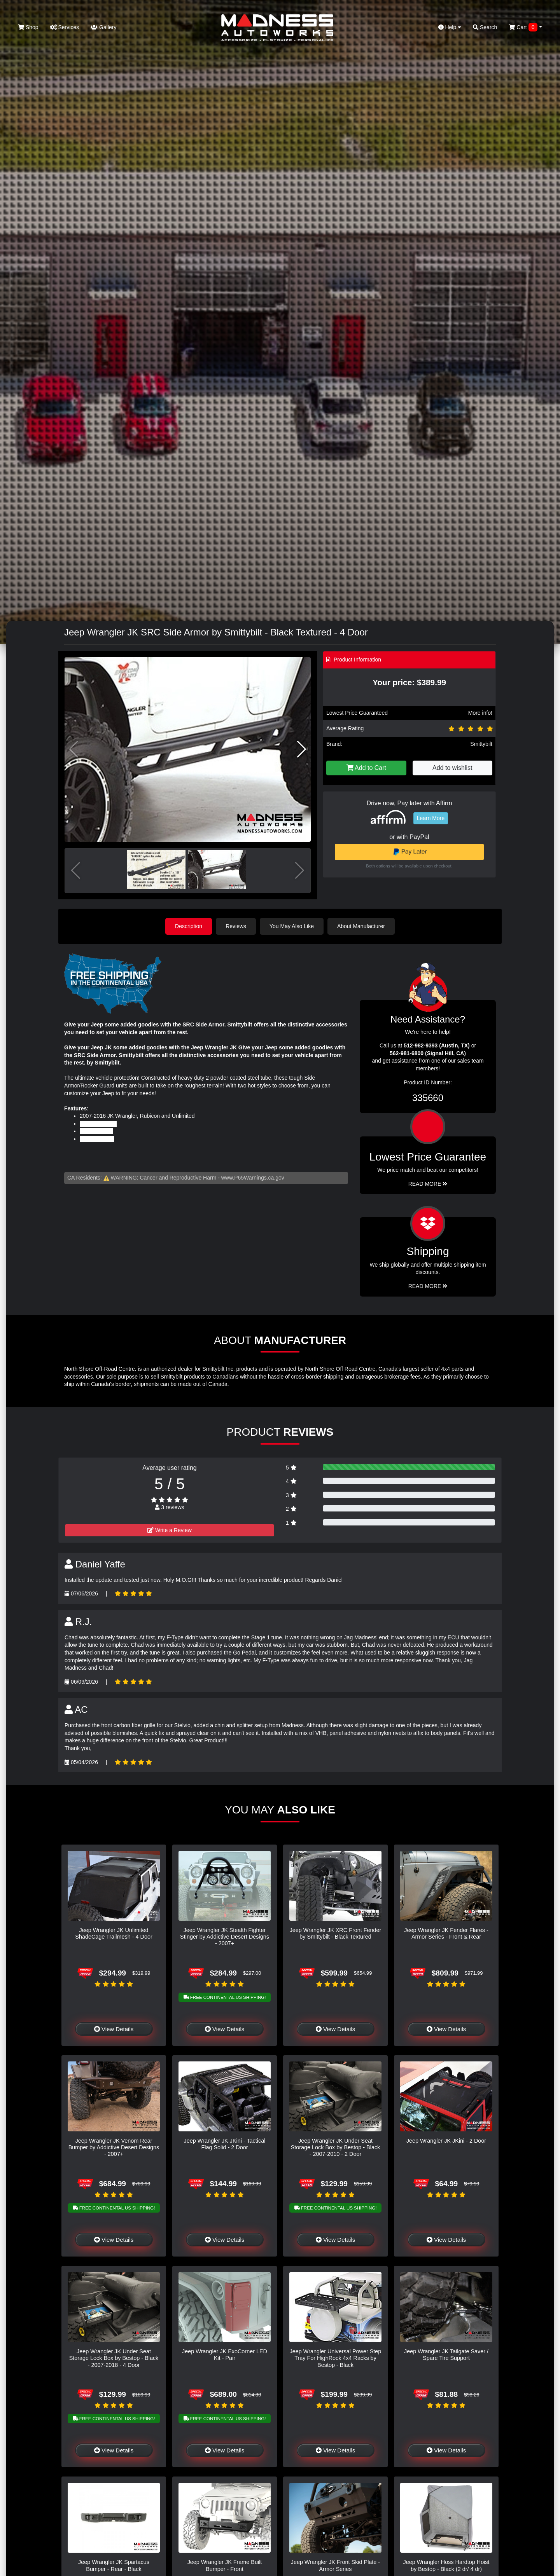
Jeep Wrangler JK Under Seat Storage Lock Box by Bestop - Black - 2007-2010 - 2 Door (335, 2147)
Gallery (103, 27)
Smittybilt (481, 744)
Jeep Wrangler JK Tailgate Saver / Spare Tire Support (446, 2354)
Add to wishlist (452, 767)
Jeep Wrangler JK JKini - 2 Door (446, 2141)
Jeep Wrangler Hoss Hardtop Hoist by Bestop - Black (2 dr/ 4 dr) (446, 2565)
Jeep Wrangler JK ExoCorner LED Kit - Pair (224, 2354)
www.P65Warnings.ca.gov (252, 1178)
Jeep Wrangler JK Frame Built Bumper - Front (224, 2565)
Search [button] (485, 27)
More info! (480, 713)
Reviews (236, 926)
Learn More (431, 818)
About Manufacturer (361, 926)
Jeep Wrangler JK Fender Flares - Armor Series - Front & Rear (446, 1933)
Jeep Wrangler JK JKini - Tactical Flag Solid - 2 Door (225, 2144)
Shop (28, 27)
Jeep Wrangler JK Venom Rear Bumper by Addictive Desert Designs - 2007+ (113, 2147)
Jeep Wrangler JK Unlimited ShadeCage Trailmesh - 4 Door (113, 1933)
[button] (301, 749)
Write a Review (169, 1530)
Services (64, 27)
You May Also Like (292, 926)
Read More (428, 1184)
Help (450, 27)
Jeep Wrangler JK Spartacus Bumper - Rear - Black (113, 2565)
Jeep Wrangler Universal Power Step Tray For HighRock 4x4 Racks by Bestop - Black (336, 2358)
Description (188, 926)
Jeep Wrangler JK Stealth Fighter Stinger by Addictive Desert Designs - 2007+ (224, 1937)
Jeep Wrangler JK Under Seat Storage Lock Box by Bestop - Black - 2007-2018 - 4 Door (114, 2358)
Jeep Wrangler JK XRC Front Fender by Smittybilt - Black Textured (336, 1933)
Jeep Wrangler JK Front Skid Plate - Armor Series (335, 2565)
